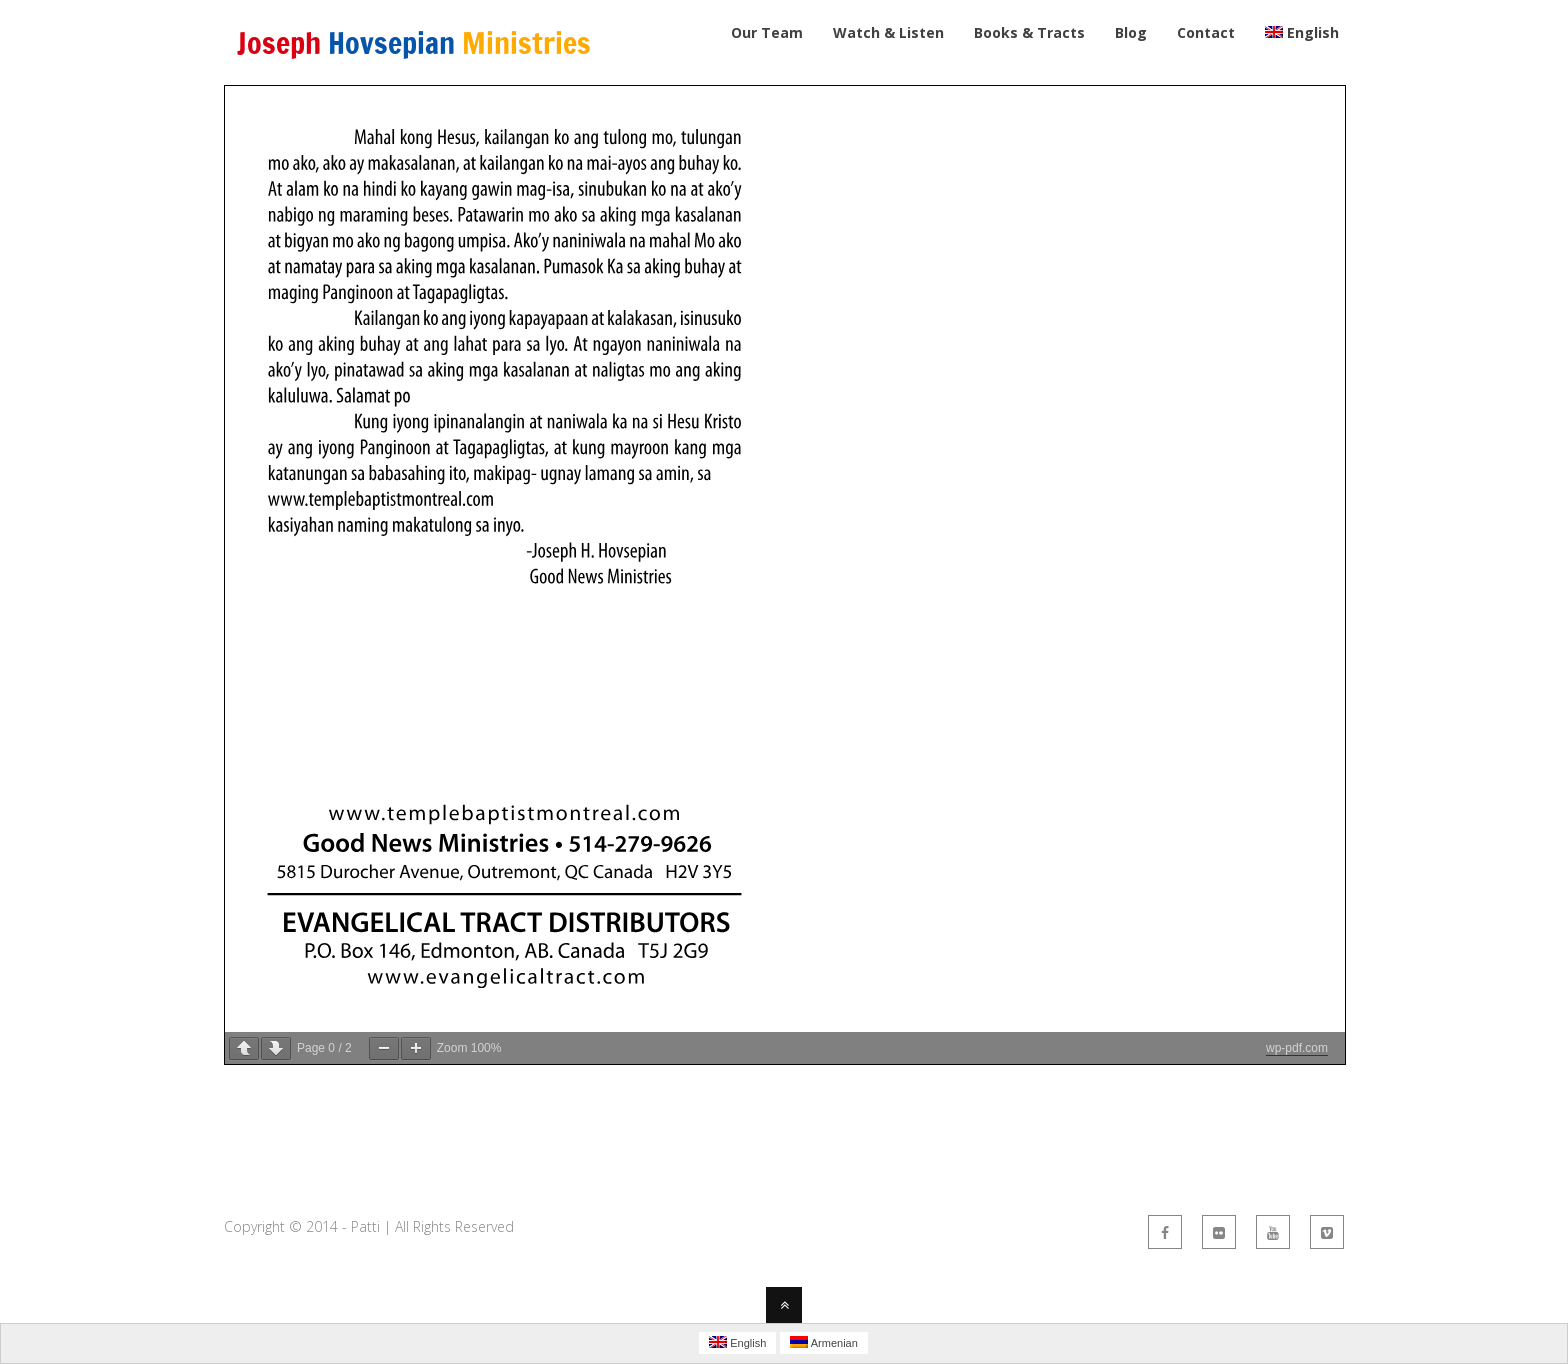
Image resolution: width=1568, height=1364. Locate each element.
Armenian (824, 1342)
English (737, 1342)
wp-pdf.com (1297, 1048)
